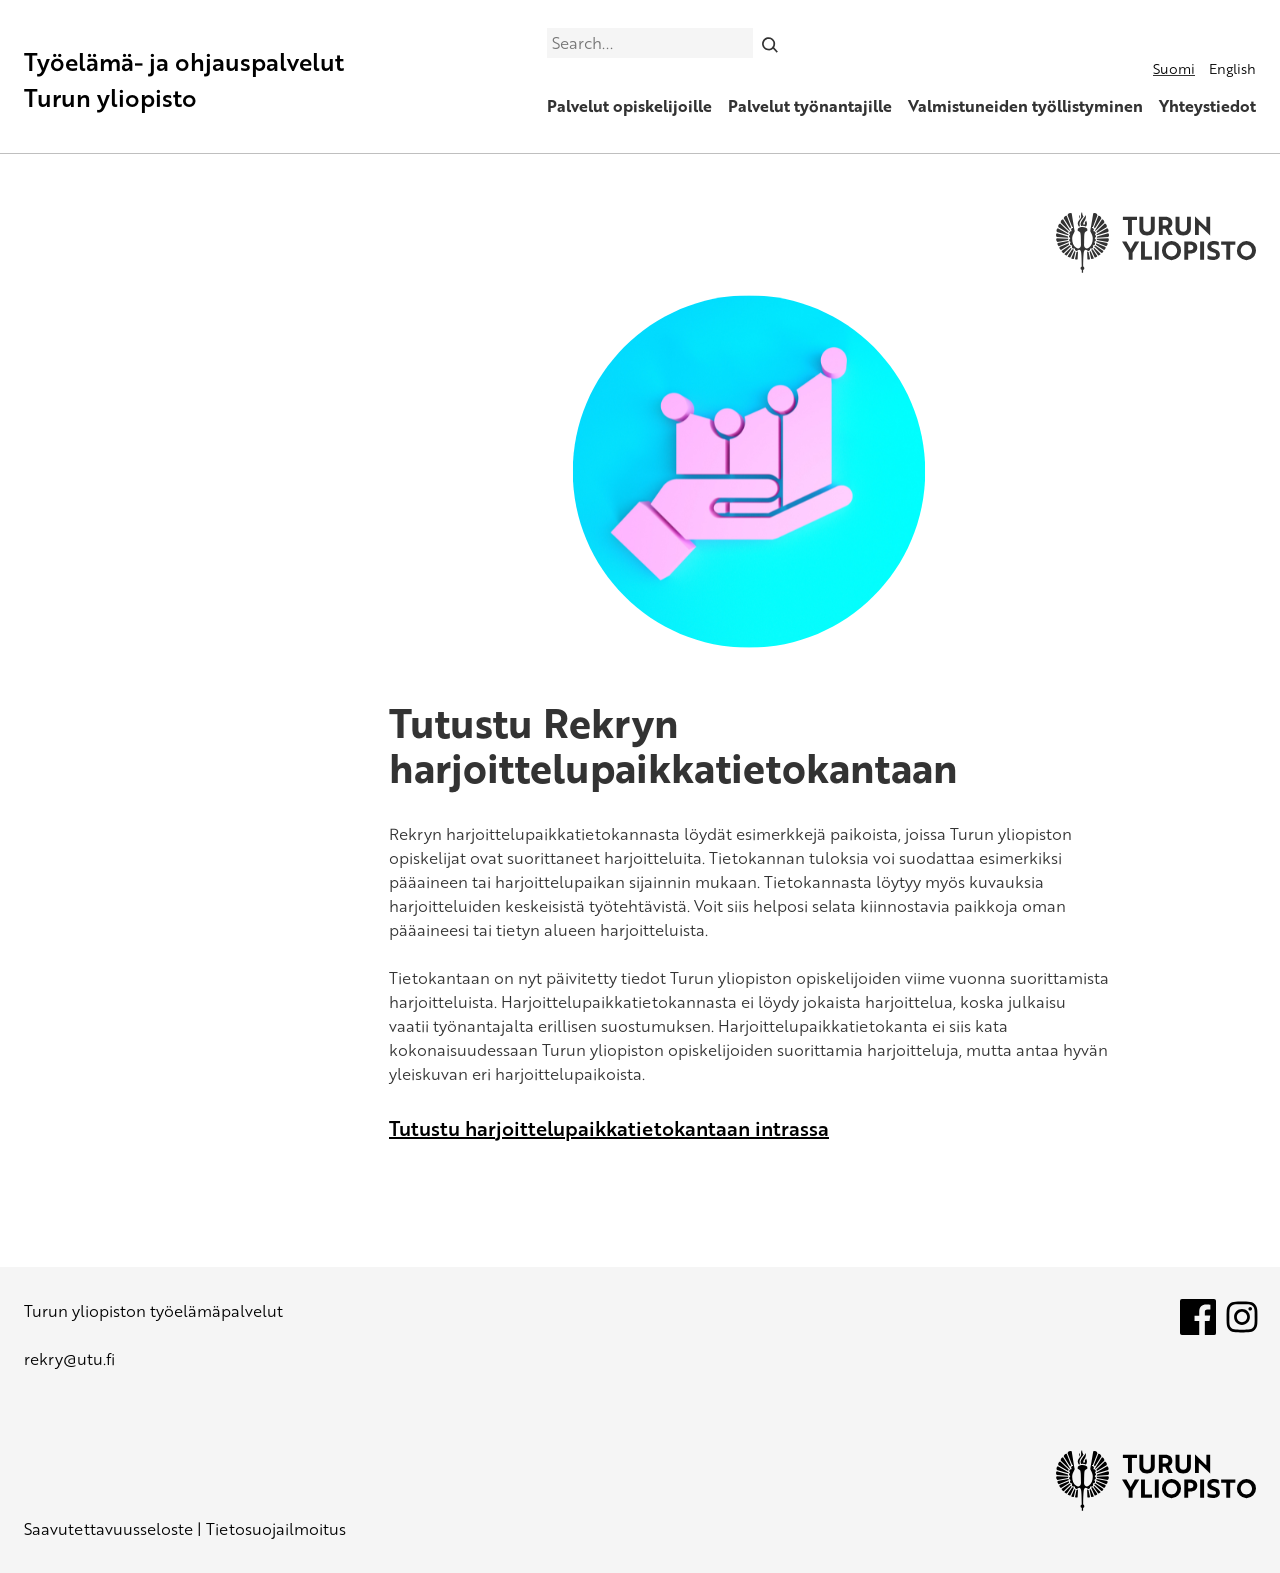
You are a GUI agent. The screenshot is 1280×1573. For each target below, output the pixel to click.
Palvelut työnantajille (810, 106)
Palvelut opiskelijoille (629, 106)
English (1232, 68)
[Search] (770, 43)
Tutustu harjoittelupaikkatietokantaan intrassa (609, 1128)
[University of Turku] (1156, 1505)
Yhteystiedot (1207, 106)
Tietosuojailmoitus (276, 1529)
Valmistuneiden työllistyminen (1025, 106)
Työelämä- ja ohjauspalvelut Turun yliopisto (184, 79)
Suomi (1174, 68)
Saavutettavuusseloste (108, 1529)
